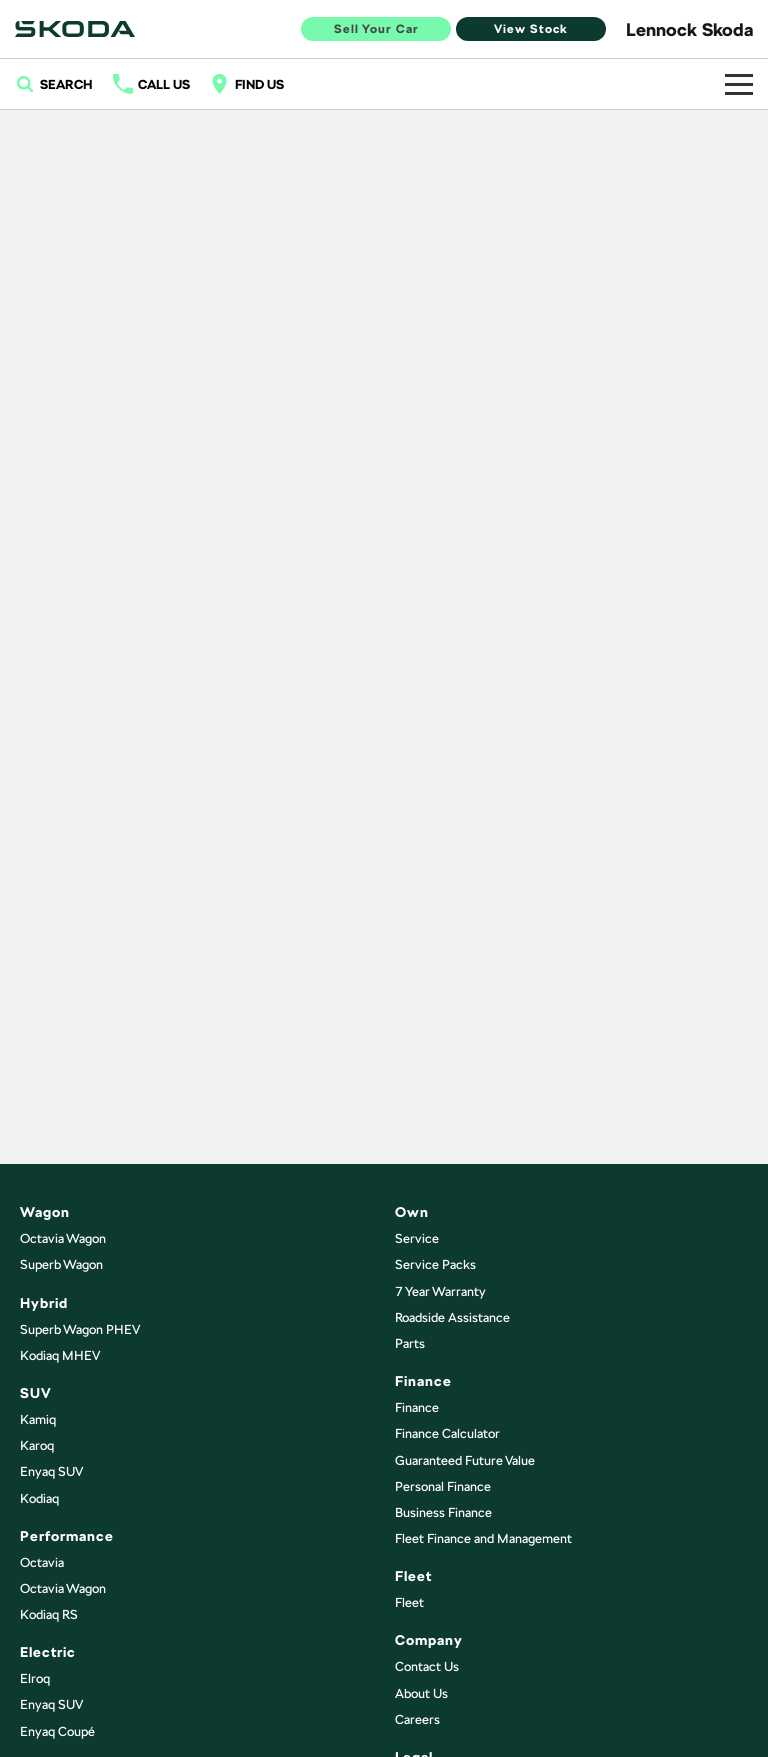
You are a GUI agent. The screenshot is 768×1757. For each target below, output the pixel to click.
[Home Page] (75, 29)
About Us (421, 1693)
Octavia (42, 1562)
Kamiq (38, 1419)
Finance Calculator (447, 1433)
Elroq (35, 1678)
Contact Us (427, 1666)
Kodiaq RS (49, 1614)
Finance (417, 1407)
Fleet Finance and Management (483, 1538)
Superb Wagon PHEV (80, 1329)
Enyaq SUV (51, 1471)
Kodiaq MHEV (60, 1355)
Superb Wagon (61, 1264)
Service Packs (435, 1264)
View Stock (531, 29)
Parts (410, 1343)
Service (417, 1238)
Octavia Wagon (63, 1238)
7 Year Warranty (440, 1291)
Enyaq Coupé (57, 1731)
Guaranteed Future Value (465, 1460)
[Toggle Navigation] (739, 84)
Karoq (37, 1445)
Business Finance (443, 1512)
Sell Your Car (376, 29)
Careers (417, 1719)
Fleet (409, 1602)
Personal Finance (443, 1486)
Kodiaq (39, 1498)
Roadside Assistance (452, 1317)
